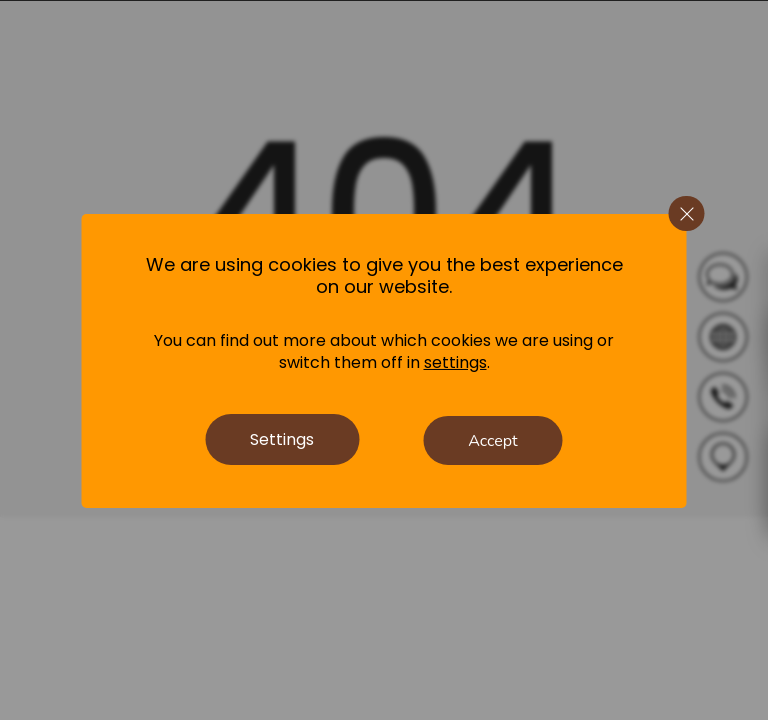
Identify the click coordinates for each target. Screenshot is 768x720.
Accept (492, 441)
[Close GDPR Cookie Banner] (687, 215)
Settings (282, 440)
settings (455, 364)
